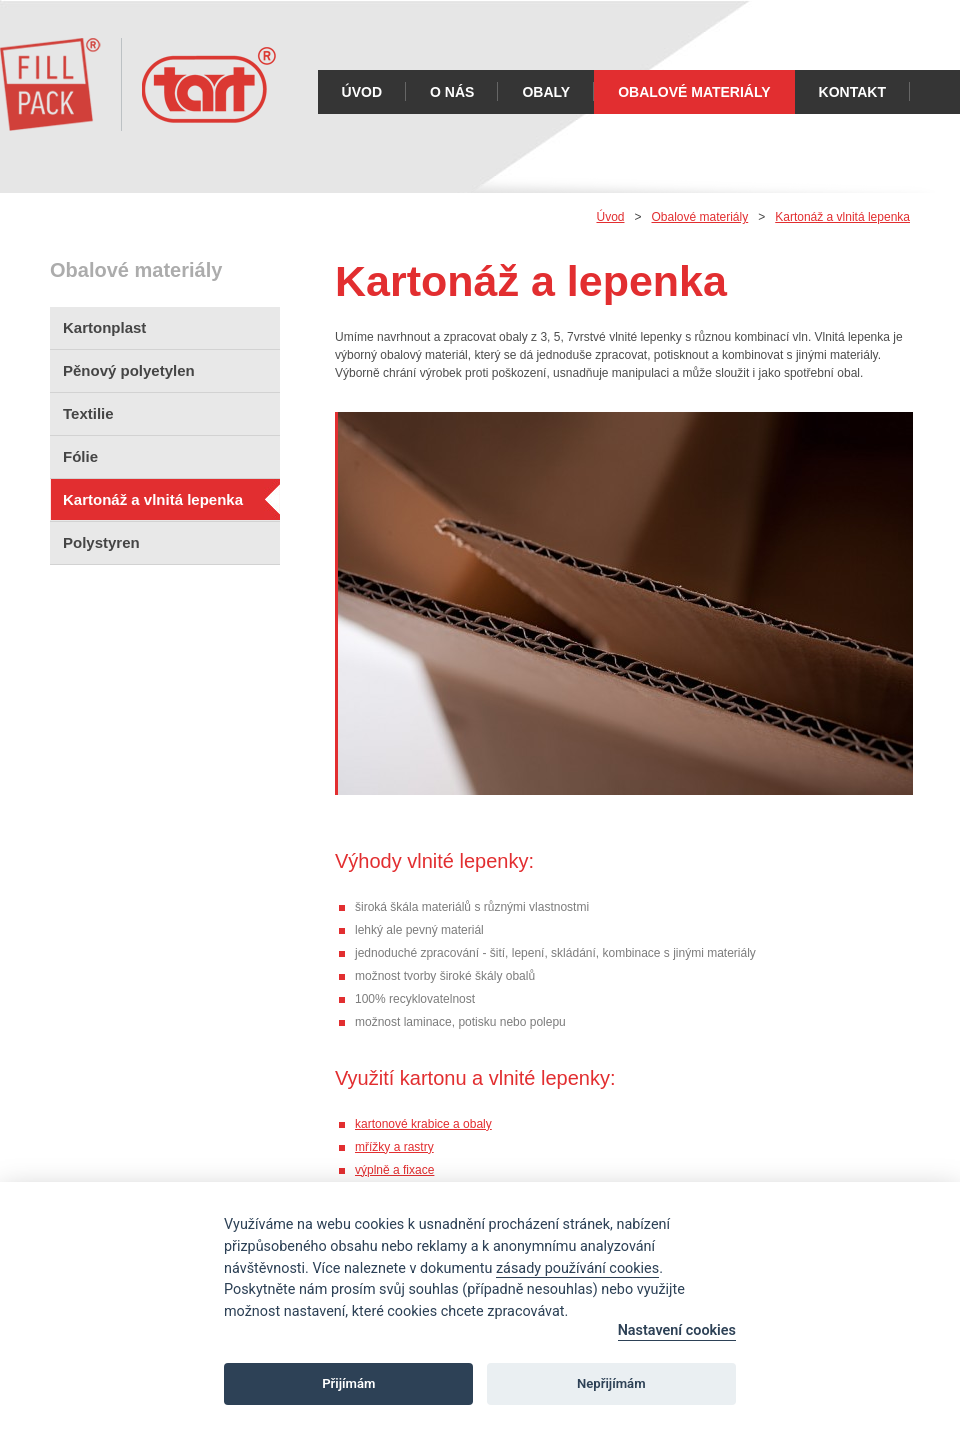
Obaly (546, 92)
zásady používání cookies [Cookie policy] (577, 1268)
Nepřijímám (611, 1383)
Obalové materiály (694, 92)
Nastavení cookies (677, 1330)
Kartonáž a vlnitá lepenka (153, 499)
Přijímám (348, 1383)
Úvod (362, 92)
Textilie (88, 413)
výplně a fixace (394, 1170)
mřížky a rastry (394, 1147)
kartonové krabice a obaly (423, 1124)
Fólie (80, 456)
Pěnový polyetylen (129, 370)
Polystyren (101, 542)
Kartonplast (104, 327)
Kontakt (852, 92)
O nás (452, 92)
